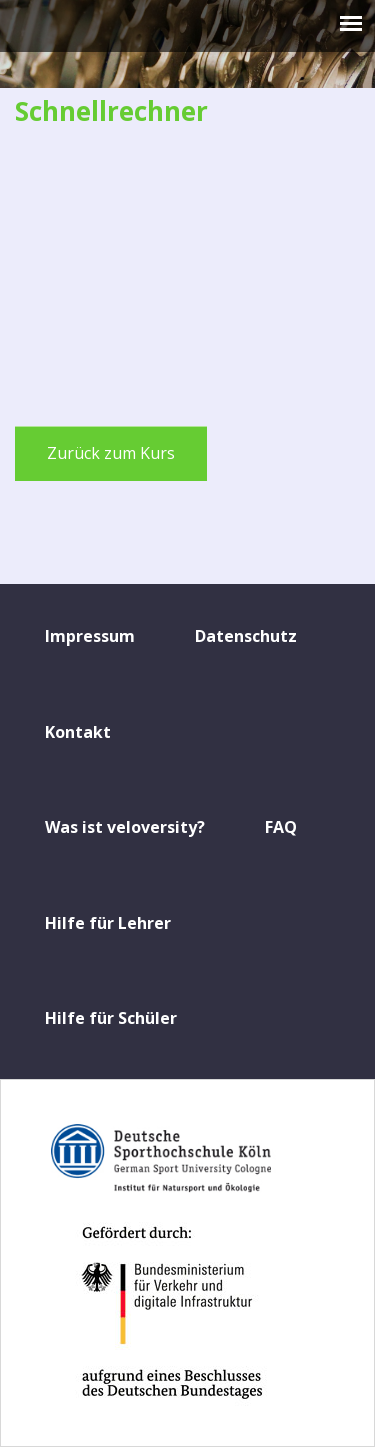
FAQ (281, 827)
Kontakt (78, 732)
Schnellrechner (111, 111)
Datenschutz (246, 636)
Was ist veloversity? (125, 827)
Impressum (90, 636)
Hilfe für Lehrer (108, 923)
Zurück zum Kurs (111, 453)
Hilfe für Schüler (111, 1018)
